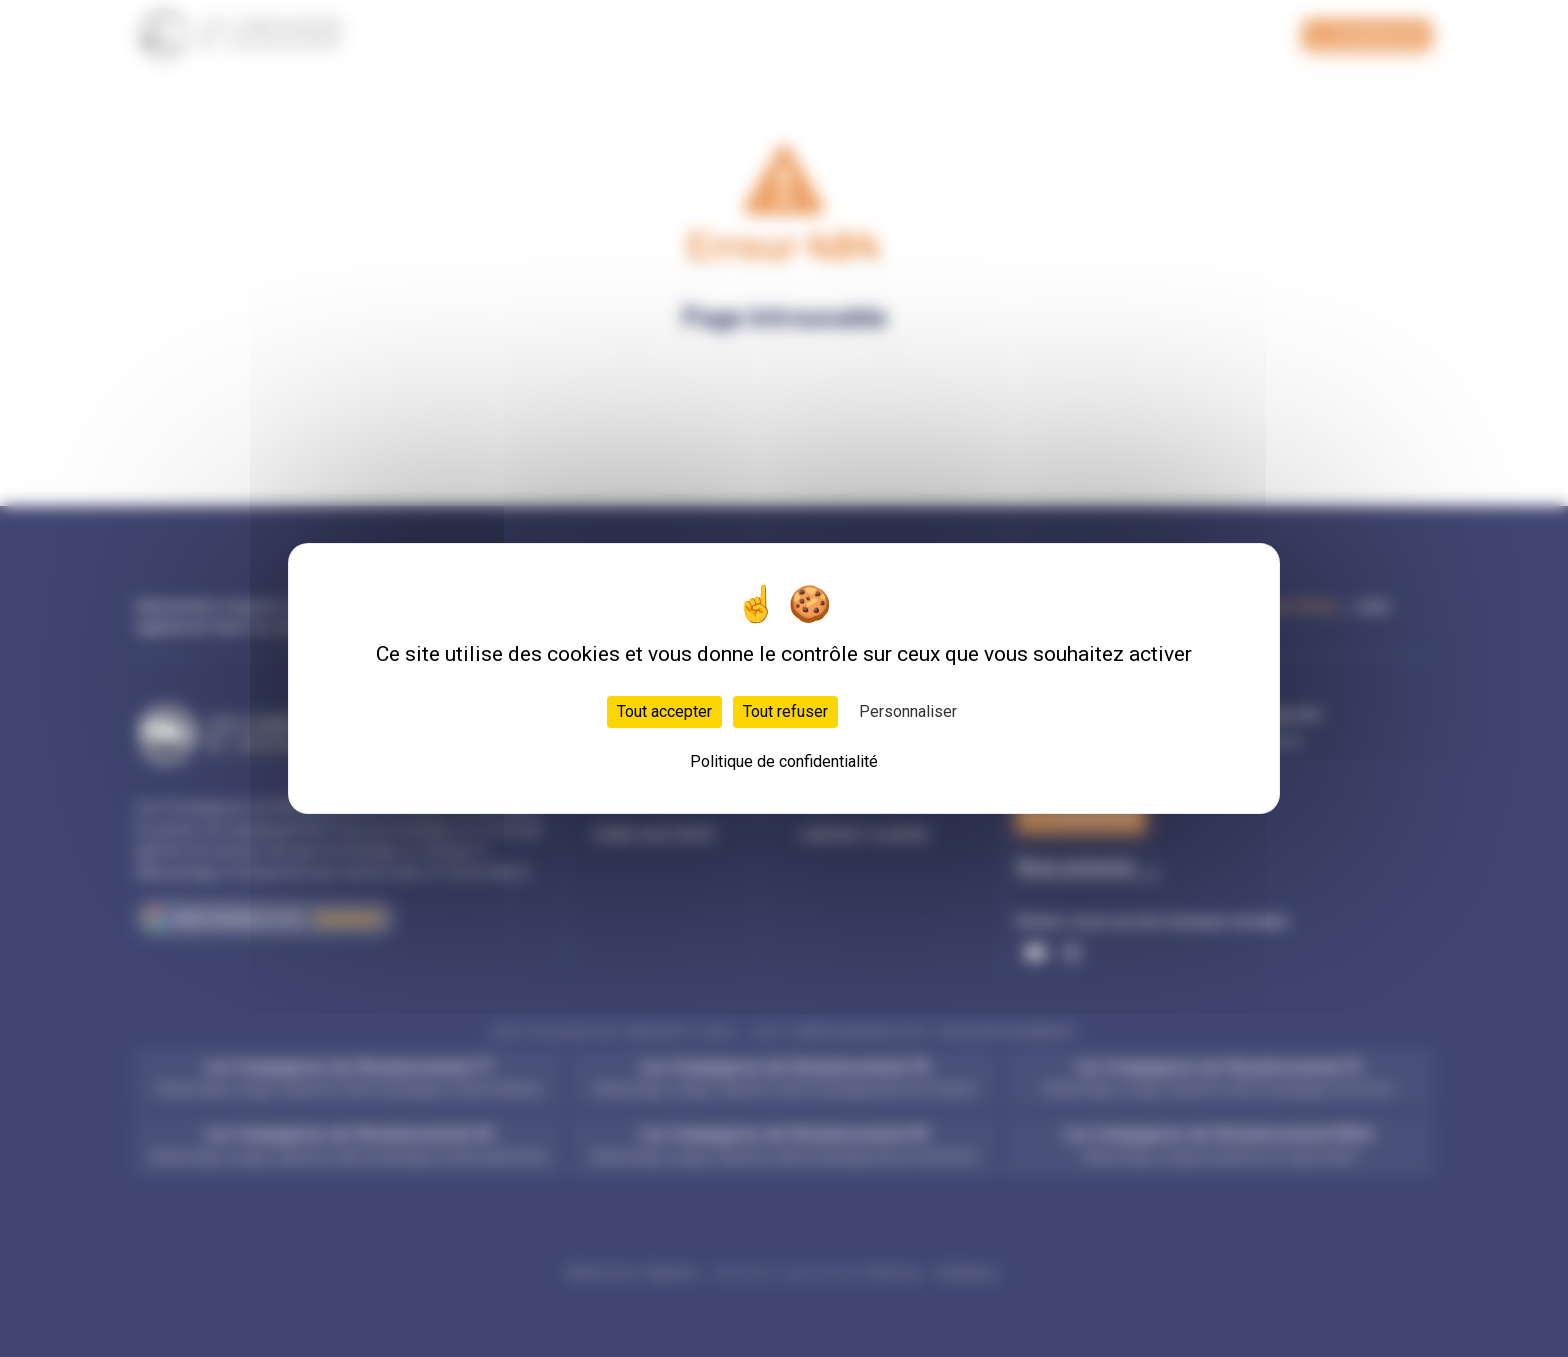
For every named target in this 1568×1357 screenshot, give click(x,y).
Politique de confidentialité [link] (784, 761)
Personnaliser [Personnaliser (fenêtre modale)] (908, 711)
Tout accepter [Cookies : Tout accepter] (664, 711)
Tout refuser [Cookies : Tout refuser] (785, 711)
